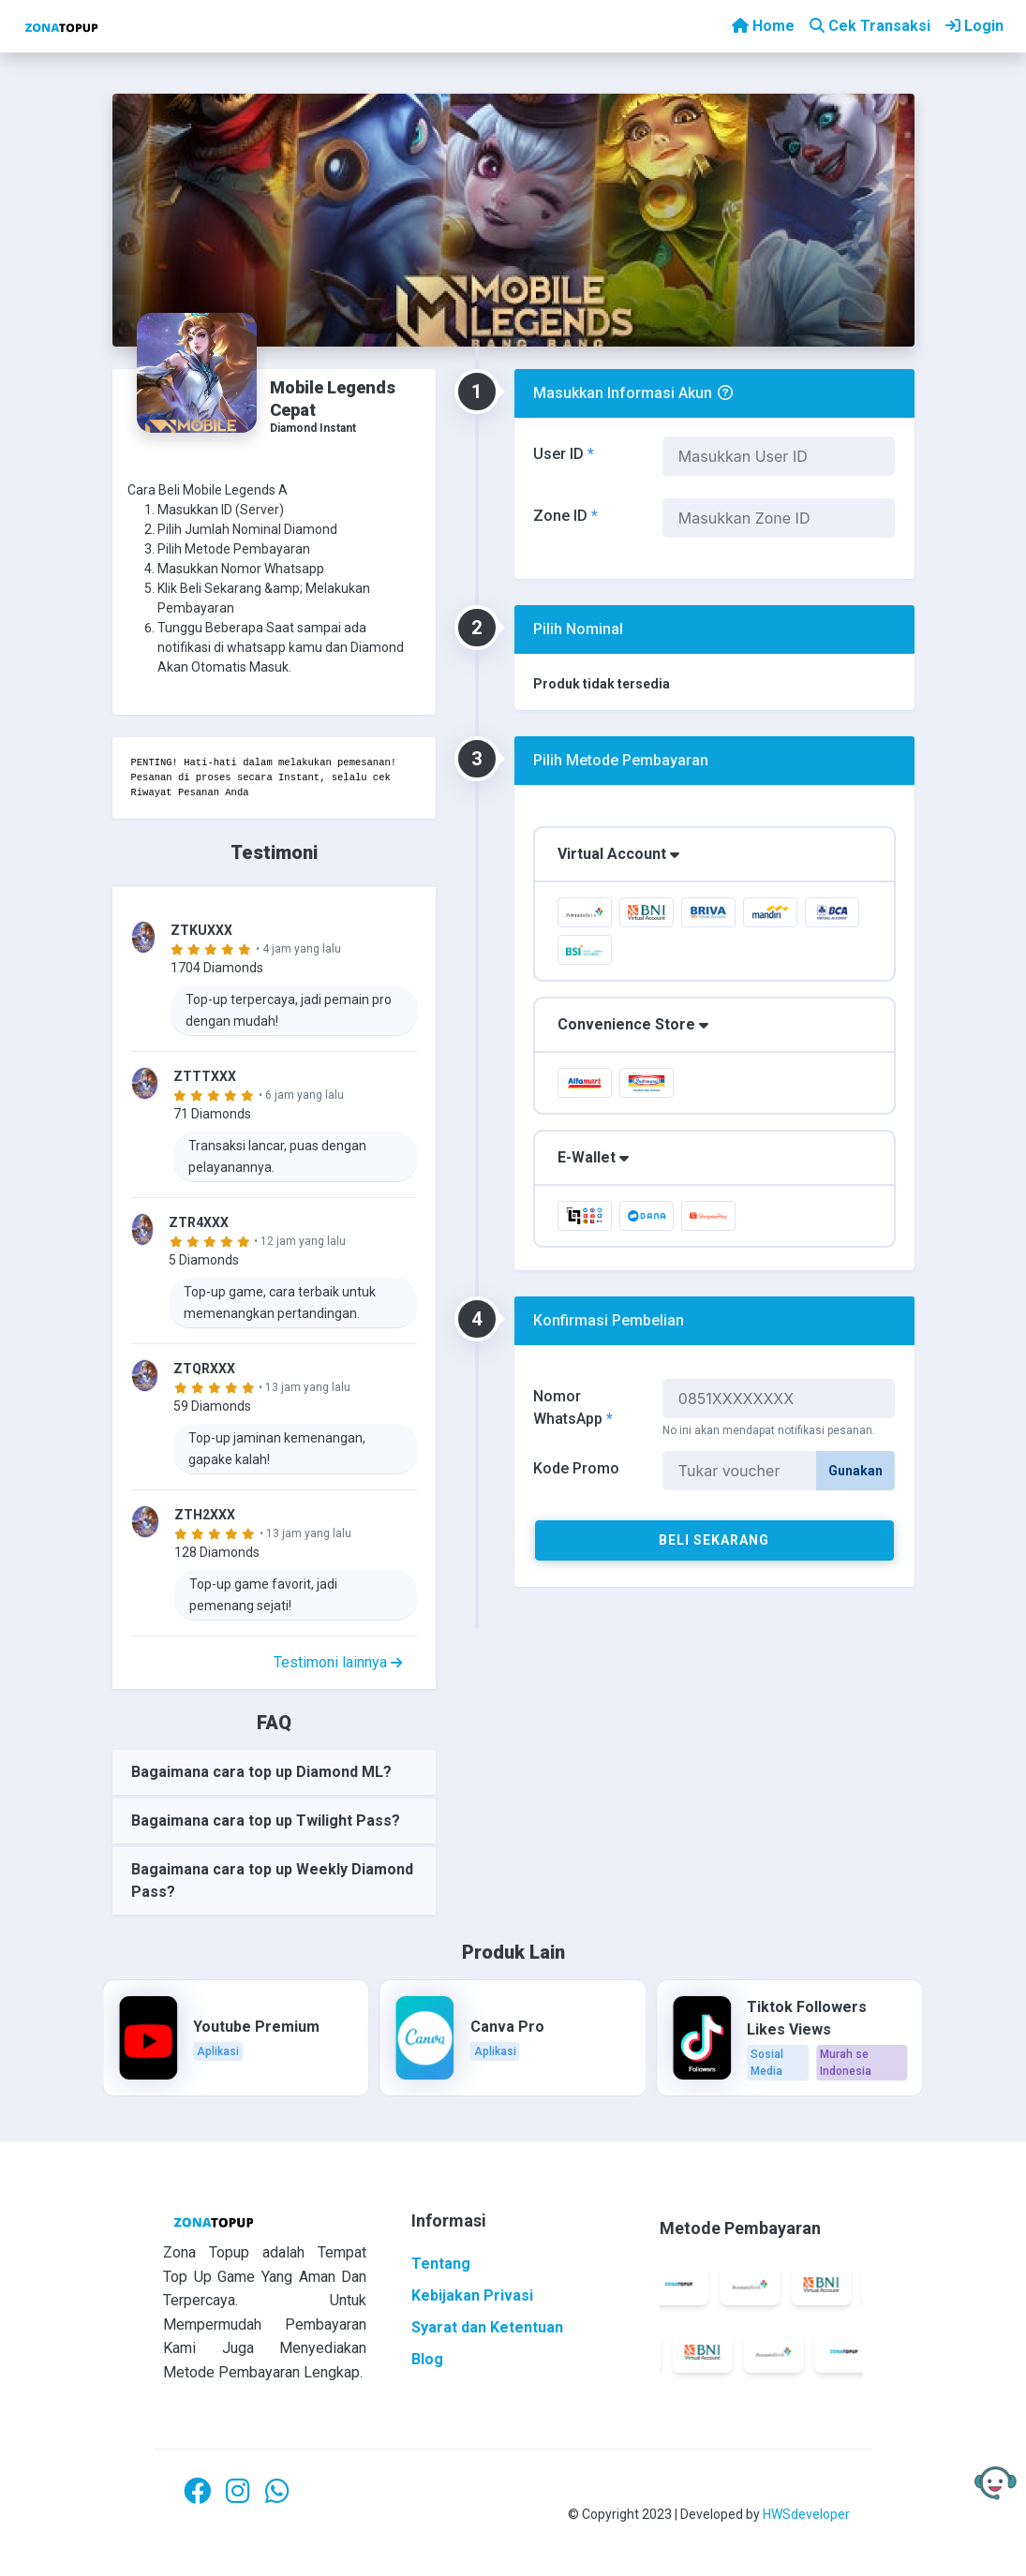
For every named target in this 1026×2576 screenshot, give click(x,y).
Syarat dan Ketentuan (487, 2327)
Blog (427, 2359)
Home (763, 26)
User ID (563, 454)
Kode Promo (576, 1468)
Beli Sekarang (714, 1539)
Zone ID (565, 516)
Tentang (440, 2264)
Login (974, 26)
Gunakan (855, 1470)
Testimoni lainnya (338, 1662)
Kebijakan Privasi (472, 2295)
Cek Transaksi (870, 26)
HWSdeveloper (806, 2514)
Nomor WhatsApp (573, 1407)
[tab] (274, 1772)
